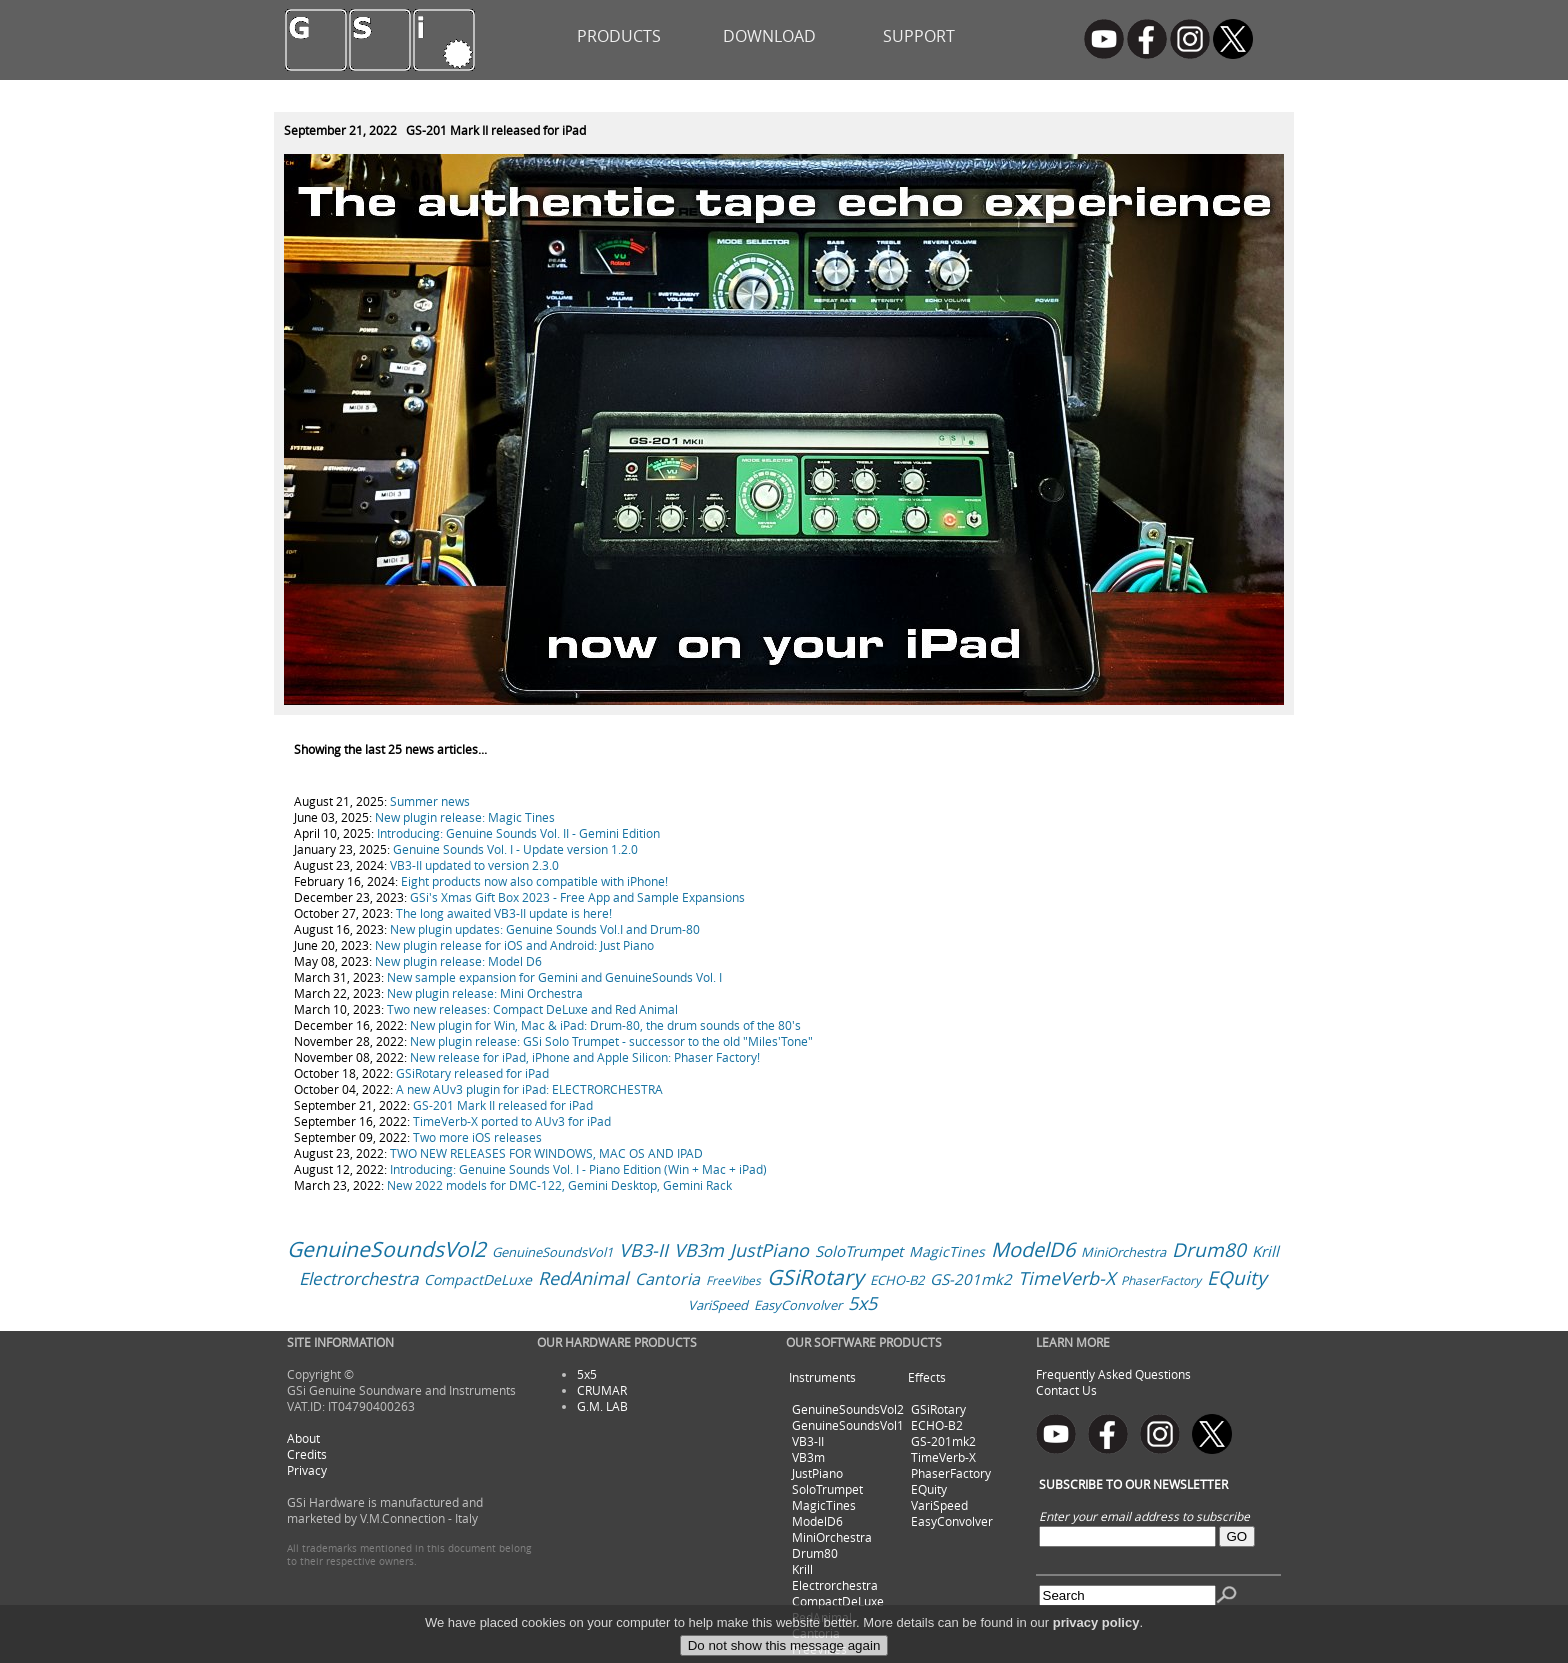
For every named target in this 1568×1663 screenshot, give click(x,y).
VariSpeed (718, 1305)
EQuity (1237, 1278)
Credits (307, 1454)
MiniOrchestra (1123, 1252)
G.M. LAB (602, 1406)
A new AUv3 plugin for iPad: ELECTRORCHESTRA (529, 1089)
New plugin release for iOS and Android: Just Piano (514, 945)
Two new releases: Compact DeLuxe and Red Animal (532, 1009)
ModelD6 (1033, 1249)
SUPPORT (919, 36)
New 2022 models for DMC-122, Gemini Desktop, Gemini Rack (559, 1185)
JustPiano (769, 1250)
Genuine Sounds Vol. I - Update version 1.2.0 (515, 849)
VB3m (699, 1250)
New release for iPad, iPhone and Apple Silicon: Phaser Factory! (585, 1057)
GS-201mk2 (971, 1279)
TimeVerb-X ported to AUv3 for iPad (512, 1121)
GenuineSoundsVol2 (386, 1249)
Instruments (822, 1377)
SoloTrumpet (859, 1251)
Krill (1265, 1251)
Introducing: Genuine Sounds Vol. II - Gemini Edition (518, 833)
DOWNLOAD (769, 36)
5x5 (862, 1303)
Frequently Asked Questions (1113, 1374)
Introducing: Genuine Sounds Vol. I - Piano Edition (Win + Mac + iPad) (578, 1169)
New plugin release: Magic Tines (465, 817)
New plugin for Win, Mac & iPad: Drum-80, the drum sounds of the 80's (605, 1025)
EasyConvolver (798, 1305)
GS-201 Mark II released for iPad (503, 1105)
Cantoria (667, 1279)
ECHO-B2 (897, 1280)
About (303, 1438)
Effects (927, 1377)
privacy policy (1096, 1646)
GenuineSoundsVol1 (552, 1252)
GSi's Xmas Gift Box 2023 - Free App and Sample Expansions (577, 897)
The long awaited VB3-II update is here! (504, 913)
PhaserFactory (1161, 1280)
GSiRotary (815, 1277)
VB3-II (643, 1250)
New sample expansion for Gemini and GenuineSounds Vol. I (554, 977)
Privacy (307, 1470)
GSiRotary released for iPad (472, 1073)
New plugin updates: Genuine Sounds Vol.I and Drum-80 (545, 929)
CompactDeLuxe (478, 1279)
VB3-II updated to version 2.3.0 (474, 865)
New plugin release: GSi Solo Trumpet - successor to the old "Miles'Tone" (611, 1041)
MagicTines (947, 1251)
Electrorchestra (358, 1278)
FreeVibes (733, 1280)
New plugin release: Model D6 (458, 961)
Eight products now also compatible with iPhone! (534, 881)
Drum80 (1209, 1250)
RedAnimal (583, 1278)
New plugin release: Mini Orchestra (485, 993)
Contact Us (1066, 1390)
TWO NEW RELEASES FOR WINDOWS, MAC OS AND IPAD (546, 1153)
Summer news (430, 801)
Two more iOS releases (477, 1137)
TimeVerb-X (1066, 1278)
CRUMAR (602, 1390)
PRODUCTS (619, 36)
